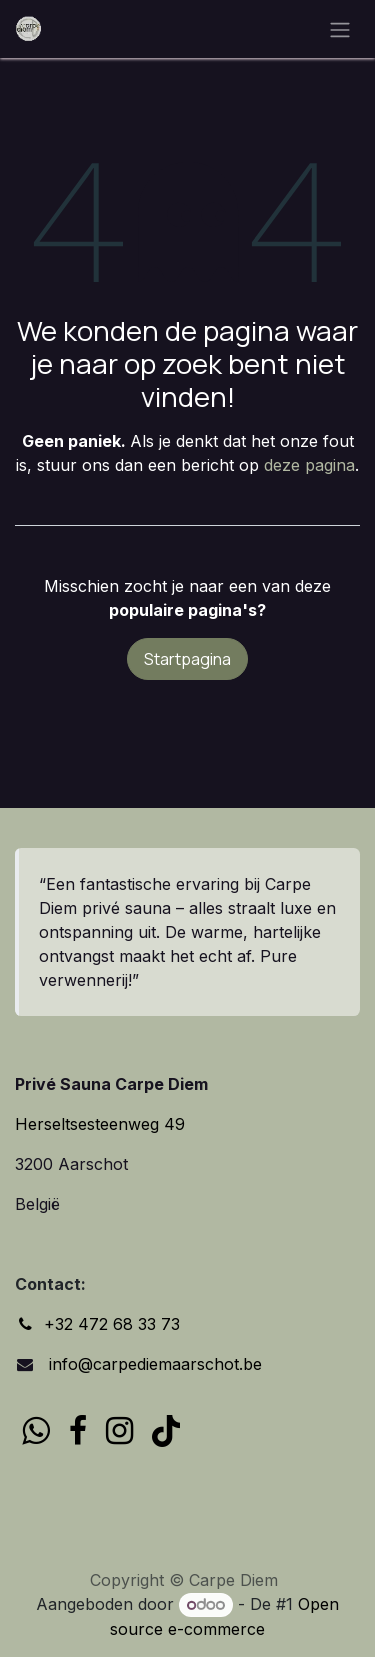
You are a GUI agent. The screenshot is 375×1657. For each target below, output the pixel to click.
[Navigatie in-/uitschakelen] (340, 29)
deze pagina (309, 465)
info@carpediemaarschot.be (153, 1364)
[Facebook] (78, 1431)
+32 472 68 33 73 (112, 1324)
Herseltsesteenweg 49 (100, 1124)
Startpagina (187, 659)
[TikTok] (166, 1431)
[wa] (35, 1431)
